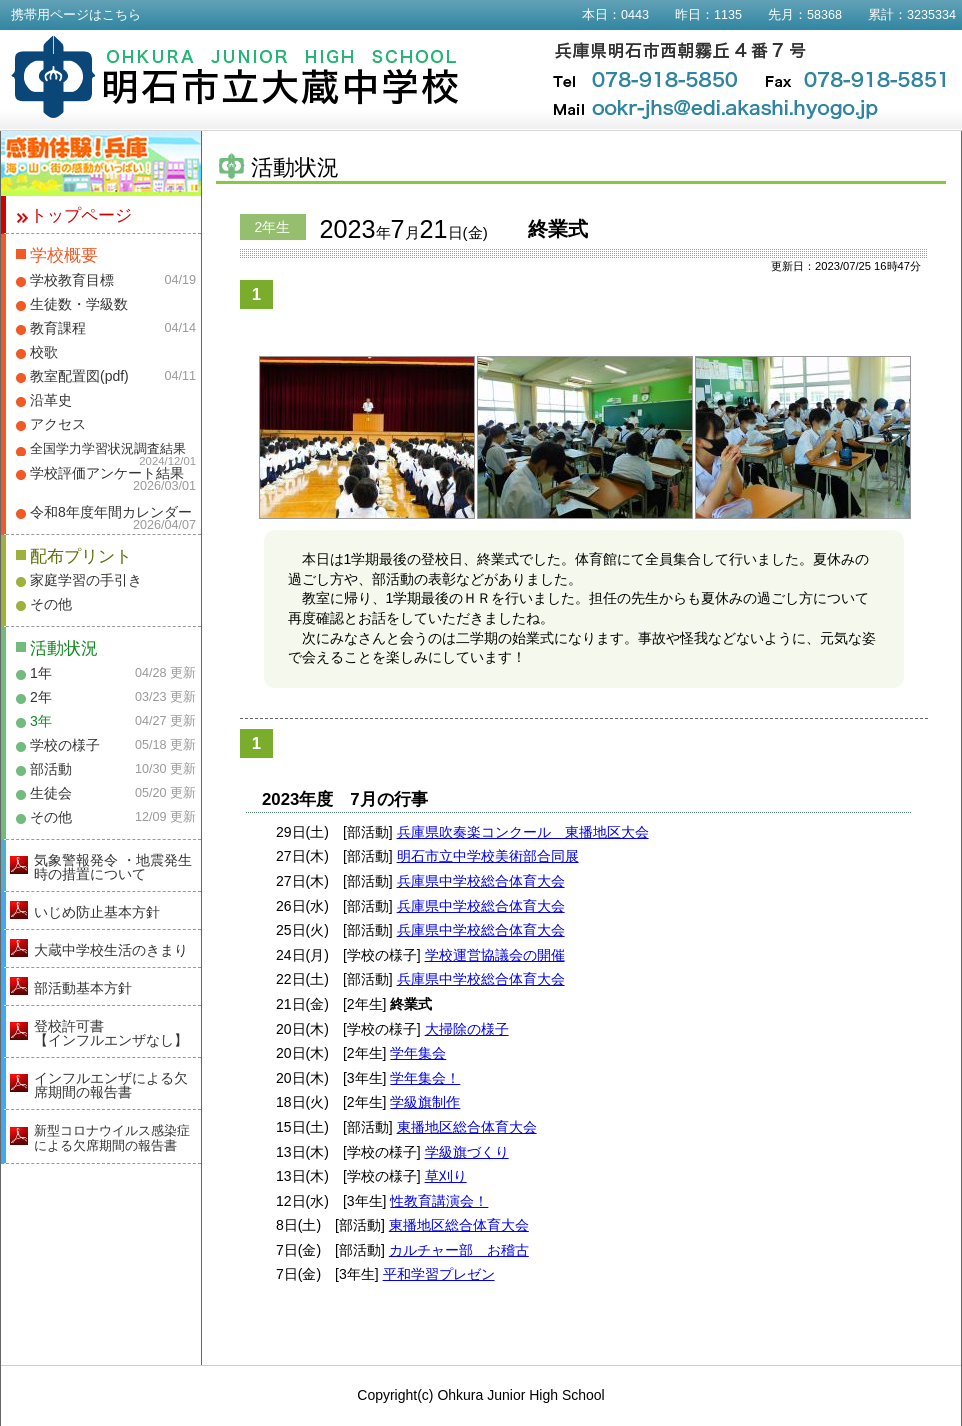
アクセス (58, 424)
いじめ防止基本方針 (97, 912)
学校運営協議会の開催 (495, 955)
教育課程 (58, 328)
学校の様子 (65, 745)
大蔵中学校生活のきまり (111, 950)
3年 (41, 721)
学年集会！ (425, 1078)
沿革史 (51, 400)
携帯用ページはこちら (76, 15)
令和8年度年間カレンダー (111, 512)
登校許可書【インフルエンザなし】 (111, 1033)
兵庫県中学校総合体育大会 (481, 881)
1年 (41, 673)
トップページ (81, 215)
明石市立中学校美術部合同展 (488, 856)
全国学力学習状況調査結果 (108, 449)
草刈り (446, 1176)
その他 (51, 604)
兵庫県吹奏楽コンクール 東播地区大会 (523, 832)
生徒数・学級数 (79, 304)
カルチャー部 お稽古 (459, 1250)
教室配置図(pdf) (79, 376)
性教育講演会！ (439, 1201)
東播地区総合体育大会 (467, 1127)
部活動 (51, 769)
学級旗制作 (425, 1102)
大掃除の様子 (467, 1029)
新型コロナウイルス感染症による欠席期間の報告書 (112, 1138)
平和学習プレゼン (439, 1274)
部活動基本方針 (83, 988)
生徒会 (51, 793)
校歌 (44, 352)
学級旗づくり (467, 1152)
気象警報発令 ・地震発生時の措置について (113, 867)
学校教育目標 (72, 280)
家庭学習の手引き (86, 580)
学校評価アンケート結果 (107, 473)
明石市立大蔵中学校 (235, 77)
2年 (41, 697)
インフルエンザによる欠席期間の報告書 (111, 1085)
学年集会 (418, 1053)
